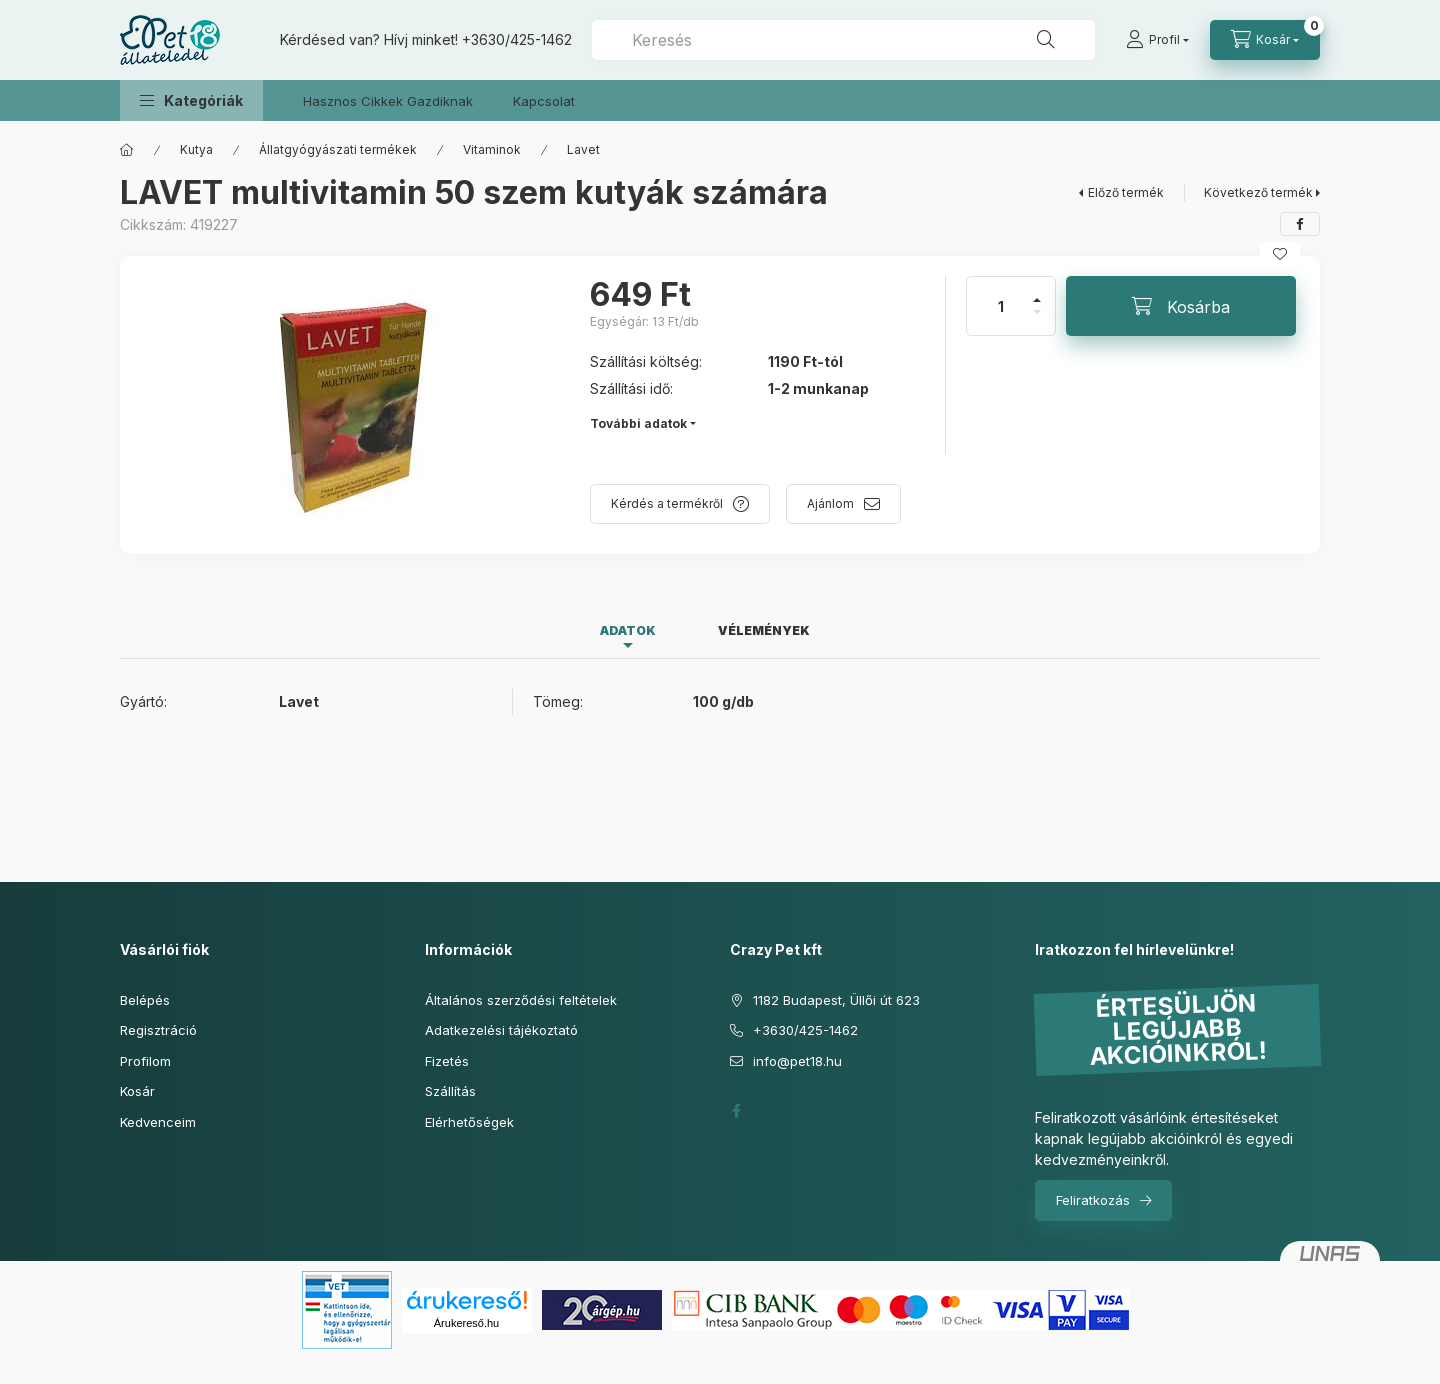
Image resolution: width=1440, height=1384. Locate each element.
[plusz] (1037, 291)
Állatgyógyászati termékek (338, 149)
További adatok (638, 423)
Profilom (145, 1061)
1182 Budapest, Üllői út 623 (836, 1000)
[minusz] (1037, 320)
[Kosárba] (1181, 306)
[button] (191, 100)
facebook (736, 1111)
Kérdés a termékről (667, 503)
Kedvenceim (158, 1122)
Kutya (196, 149)
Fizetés (447, 1061)
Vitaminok (492, 149)
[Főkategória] (127, 150)
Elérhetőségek (469, 1122)
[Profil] (1157, 40)
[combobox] (843, 40)
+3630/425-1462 (517, 39)
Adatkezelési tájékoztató (501, 1030)
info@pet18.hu (797, 1061)
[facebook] (1300, 224)
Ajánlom (830, 503)
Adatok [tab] (628, 630)
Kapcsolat (544, 101)
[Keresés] (1046, 40)
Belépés (145, 1000)
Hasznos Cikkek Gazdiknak (388, 101)
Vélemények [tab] (764, 630)
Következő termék (1258, 192)
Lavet (583, 149)
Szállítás (450, 1091)
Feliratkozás (1093, 1200)
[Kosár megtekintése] (1265, 40)
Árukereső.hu (466, 1323)
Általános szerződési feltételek (521, 1000)
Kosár (137, 1091)
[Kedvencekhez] (1280, 254)
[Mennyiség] (1001, 306)
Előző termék (1126, 192)
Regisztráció (158, 1030)
